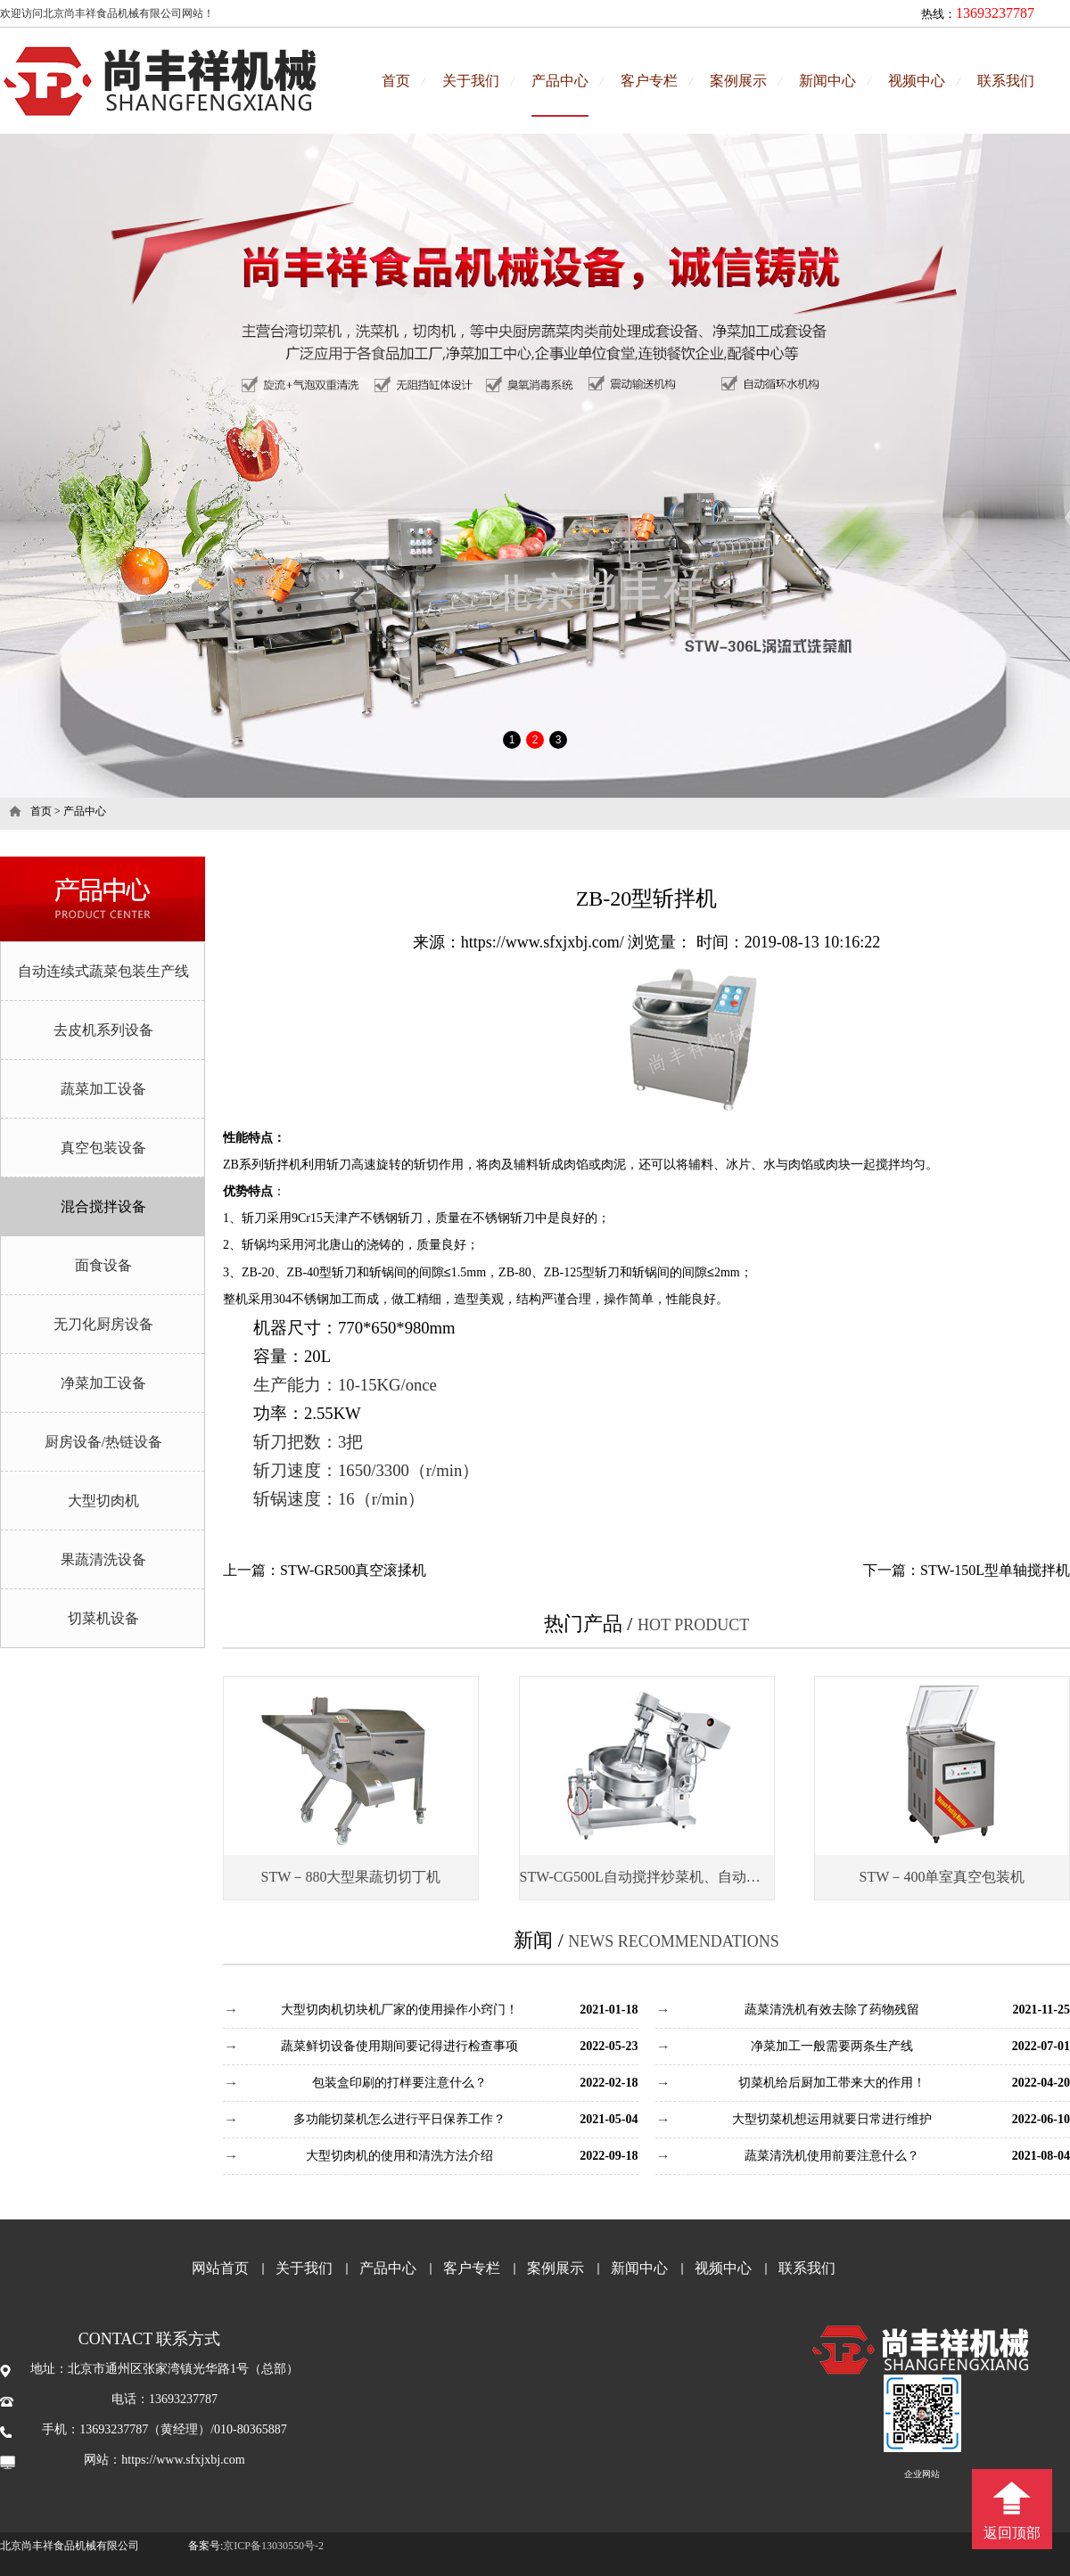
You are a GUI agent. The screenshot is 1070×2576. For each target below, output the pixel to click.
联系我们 (1005, 80)
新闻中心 (827, 80)
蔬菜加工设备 (103, 1088)
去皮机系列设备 (103, 1030)
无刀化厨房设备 (103, 1324)
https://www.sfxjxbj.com (182, 2459)
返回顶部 (1012, 2532)
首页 (396, 80)
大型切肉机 (103, 1500)
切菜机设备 (103, 1618)
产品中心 (559, 80)
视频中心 (916, 80)
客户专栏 (649, 80)
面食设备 (103, 1265)
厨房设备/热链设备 (103, 1441)
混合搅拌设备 (103, 1206)
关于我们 (470, 80)
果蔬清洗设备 (103, 1559)
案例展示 (738, 80)
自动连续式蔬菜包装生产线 (103, 971)
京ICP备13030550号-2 (273, 2545)
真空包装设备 (103, 1147)
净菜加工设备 (103, 1383)
